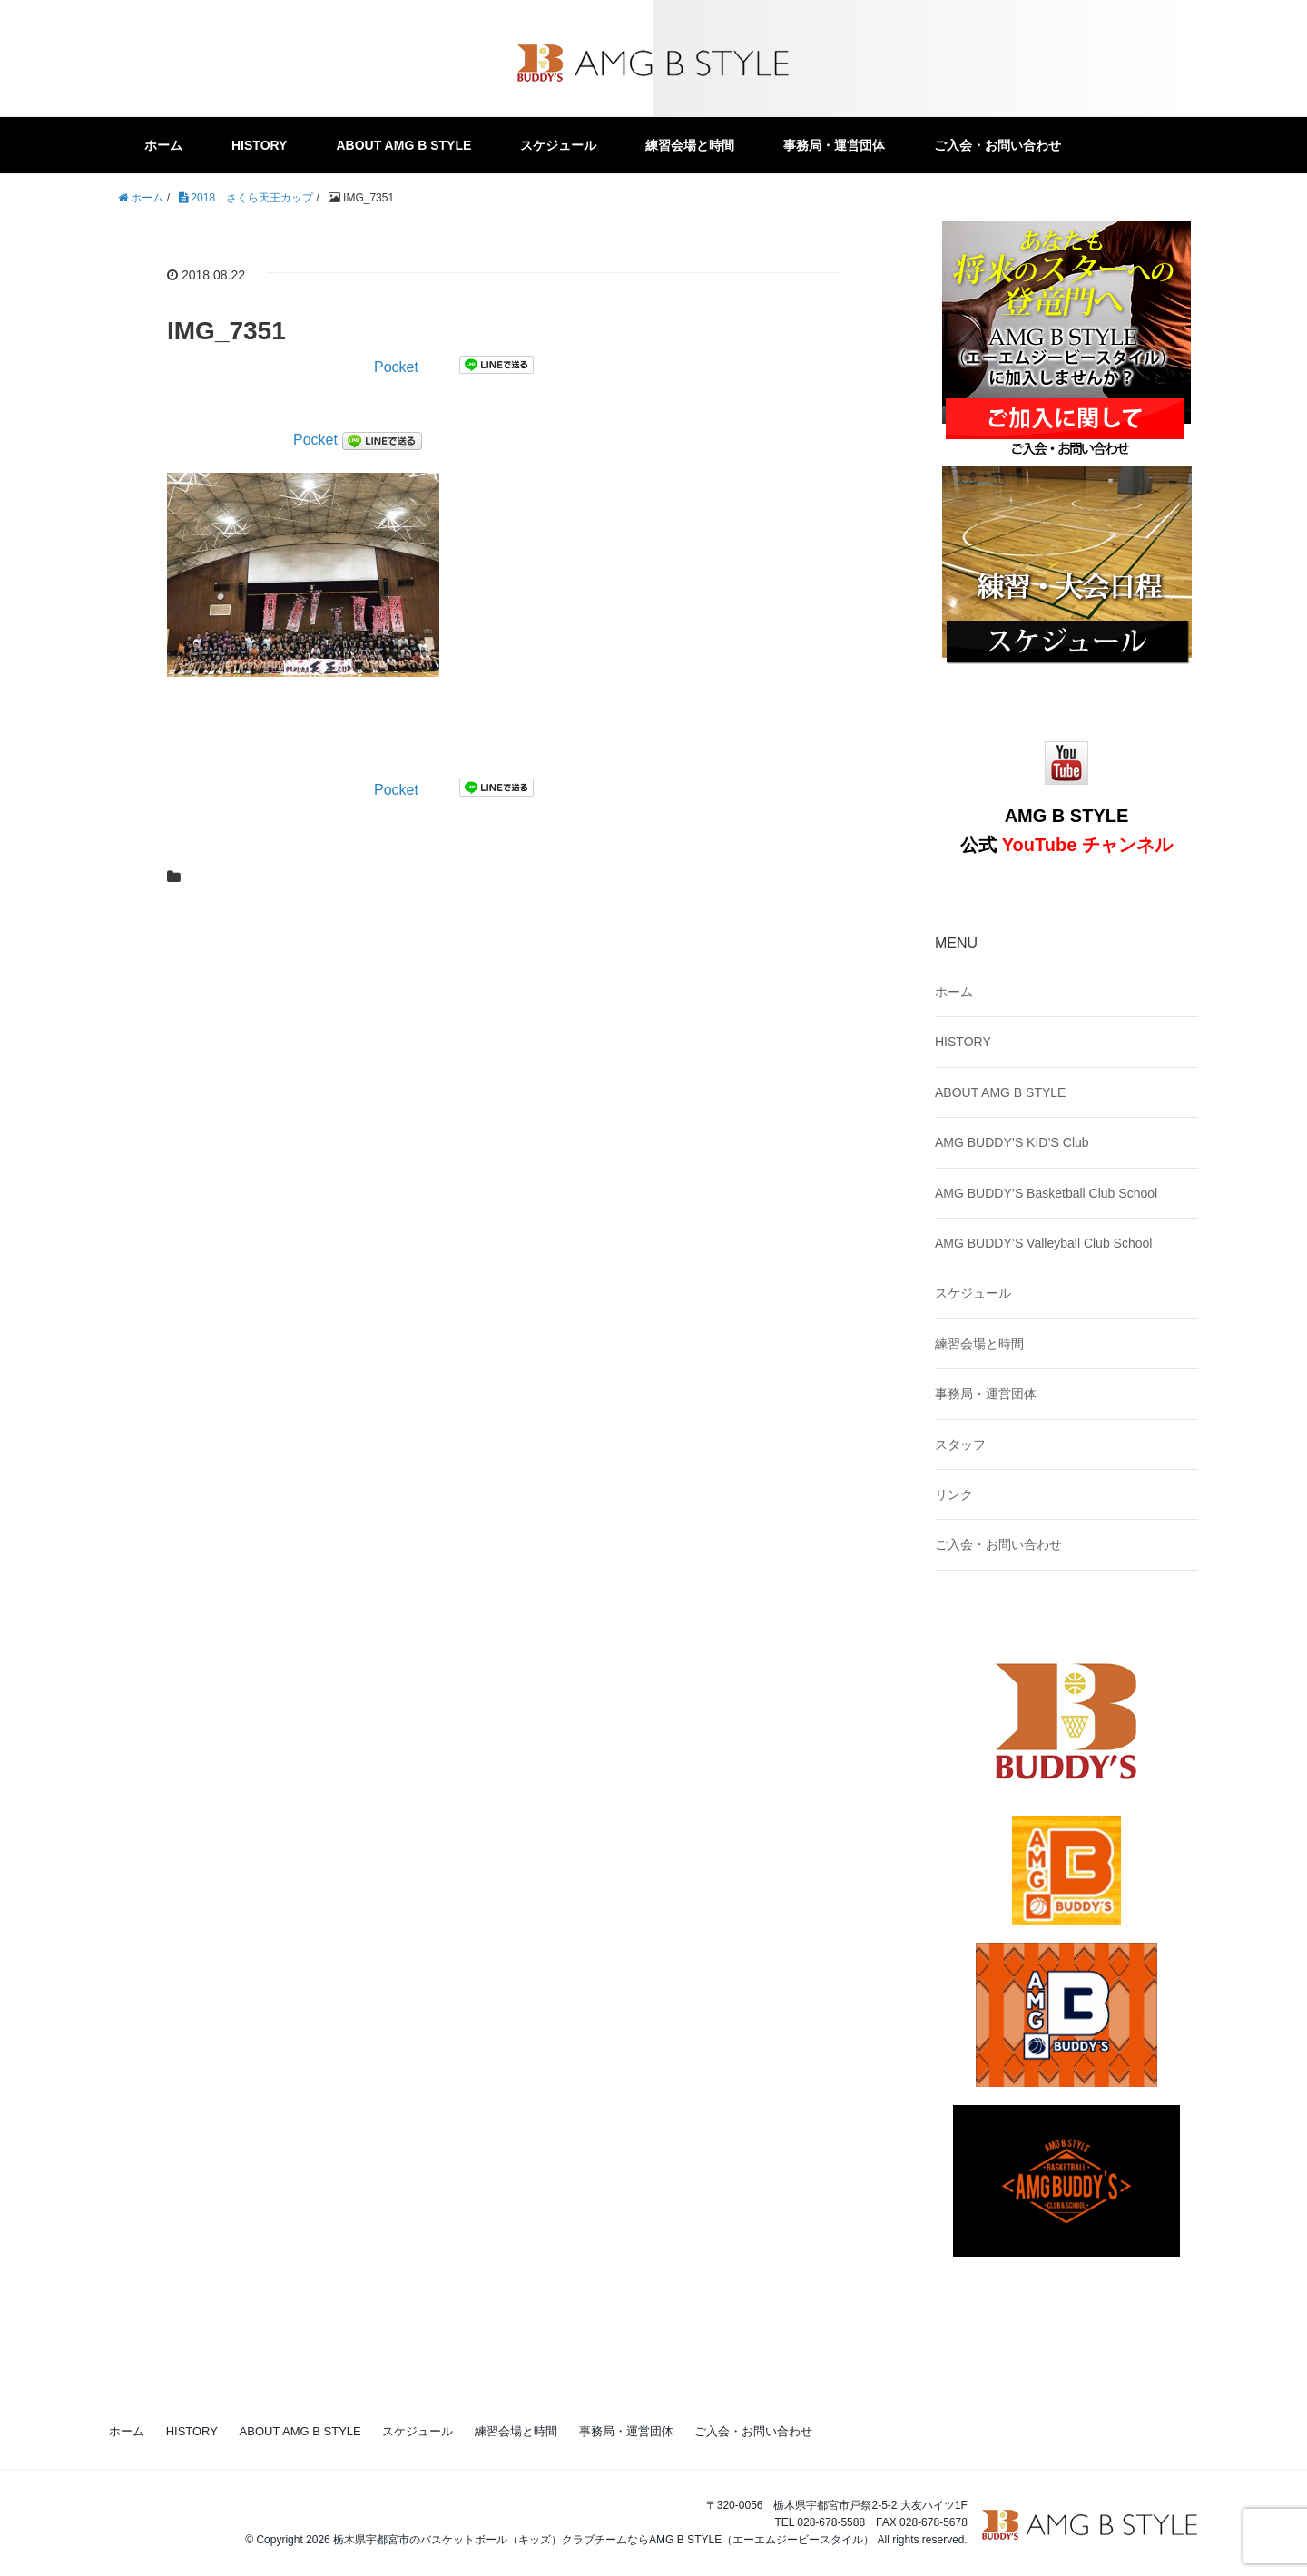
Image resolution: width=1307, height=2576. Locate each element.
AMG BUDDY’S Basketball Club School (1046, 1193)
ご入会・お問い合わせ (997, 145)
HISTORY (259, 145)
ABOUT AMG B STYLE (403, 145)
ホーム (163, 145)
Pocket (396, 367)
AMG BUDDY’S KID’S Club (1012, 1142)
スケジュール (558, 145)
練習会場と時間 (689, 145)
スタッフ (960, 1444)
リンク (954, 1494)
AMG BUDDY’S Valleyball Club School (1043, 1243)
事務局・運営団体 (834, 145)
